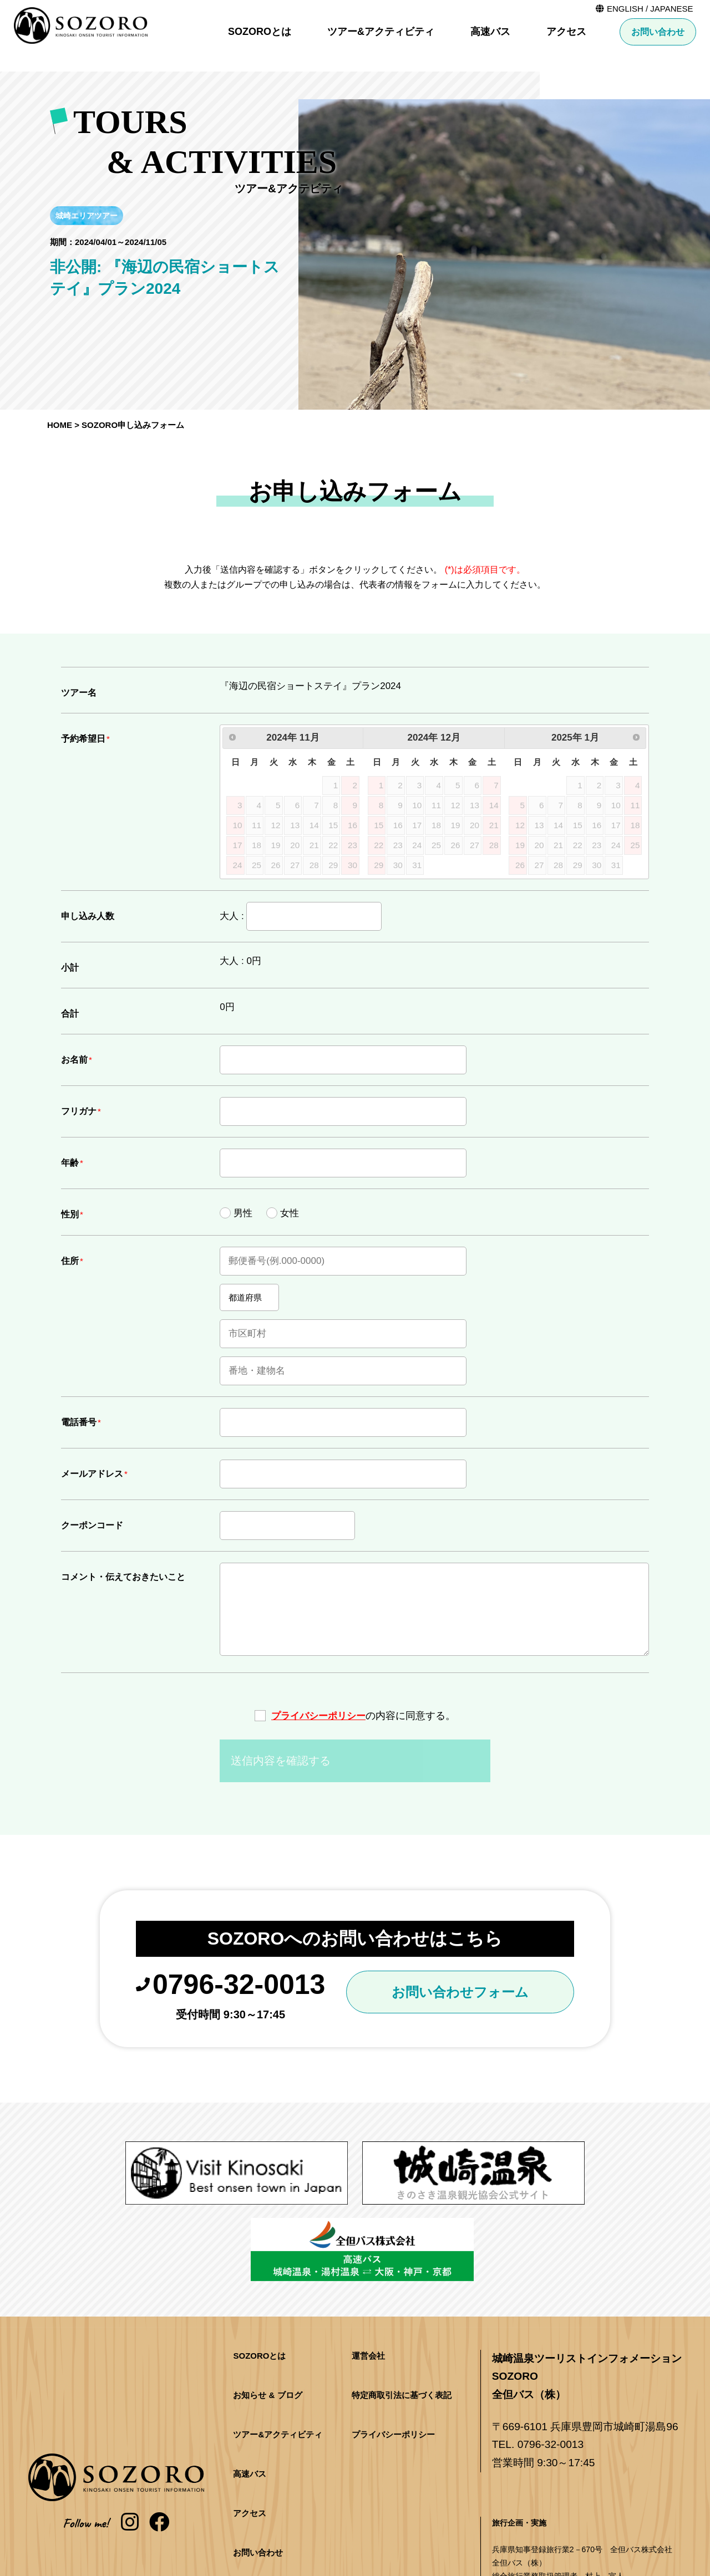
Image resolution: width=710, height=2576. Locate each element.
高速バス (490, 31)
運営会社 (368, 2273)
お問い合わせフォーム (465, 1994)
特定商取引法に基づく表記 (402, 2312)
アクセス (566, 31)
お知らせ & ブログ (267, 2312)
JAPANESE (672, 8)
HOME (59, 425)
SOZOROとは (259, 31)
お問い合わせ (657, 32)
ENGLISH (625, 8)
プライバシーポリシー (318, 1715)
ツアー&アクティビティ (380, 31)
